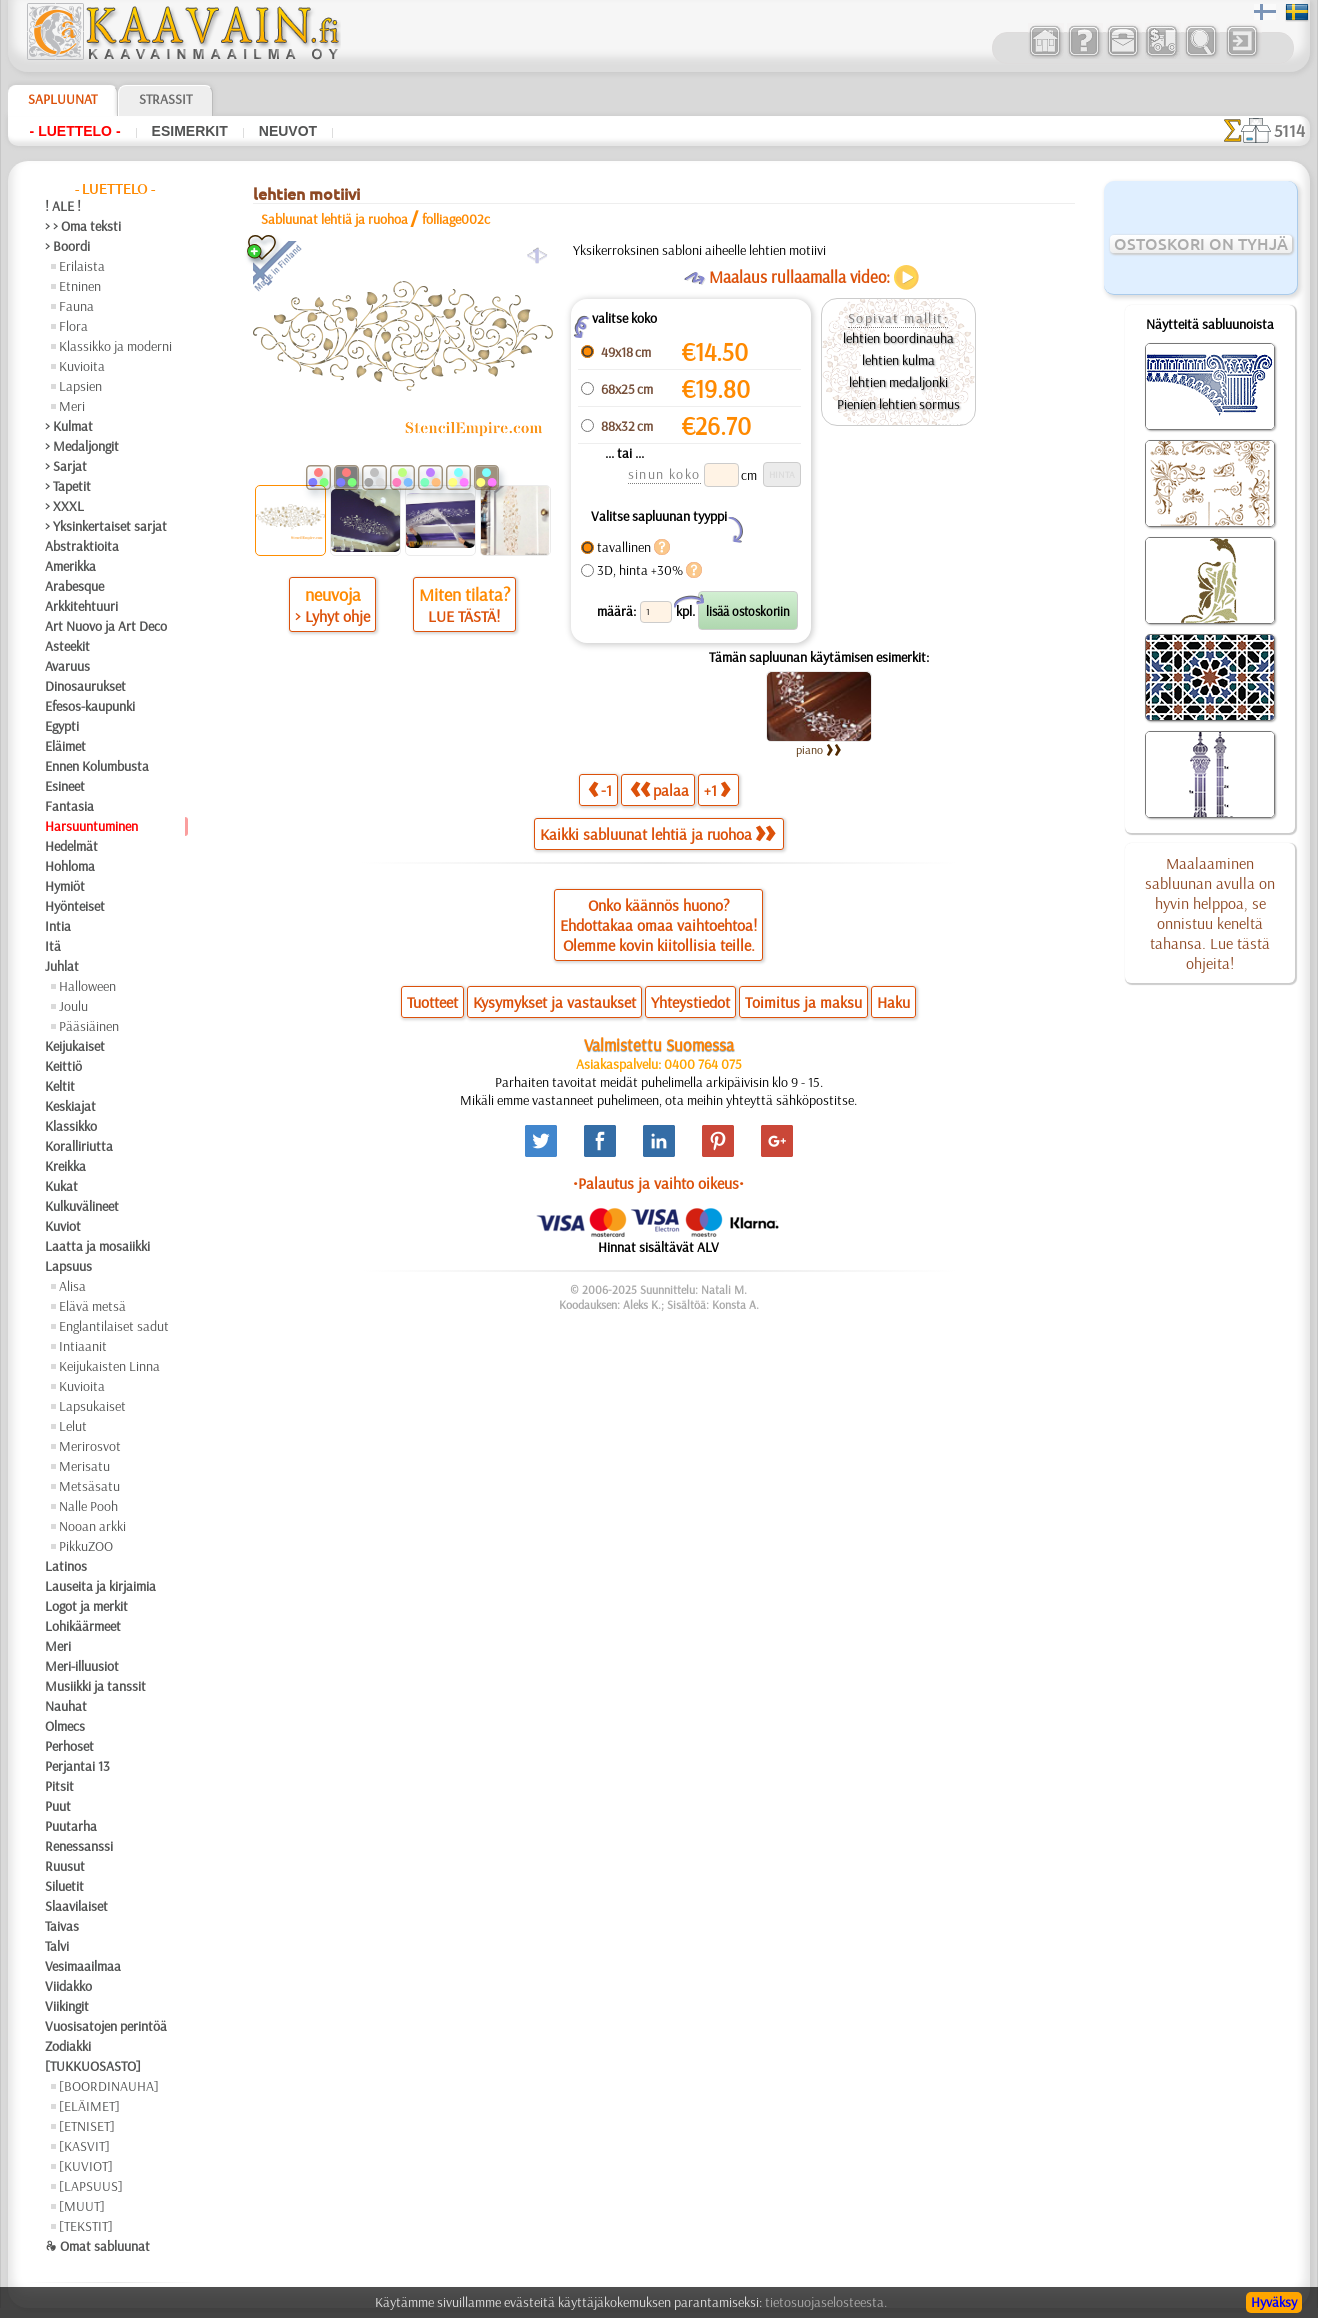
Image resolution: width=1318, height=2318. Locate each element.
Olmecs (65, 1726)
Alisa (72, 1286)
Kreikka (65, 1166)
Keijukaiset (75, 1046)
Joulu (73, 1006)
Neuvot (288, 131)
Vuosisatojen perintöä (106, 2026)
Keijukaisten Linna (109, 1366)
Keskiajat (70, 1106)
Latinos (66, 1566)
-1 (600, 789)
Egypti (62, 726)
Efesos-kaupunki (90, 706)
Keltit (60, 1086)
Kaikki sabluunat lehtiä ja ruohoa (657, 834)
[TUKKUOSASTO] (93, 2066)
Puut (58, 1806)
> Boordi (67, 246)
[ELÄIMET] (89, 2106)
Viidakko (68, 1986)
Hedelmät (71, 846)
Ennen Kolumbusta (97, 766)
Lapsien (80, 386)
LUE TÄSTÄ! (464, 616)
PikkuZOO (86, 1546)
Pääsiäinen (89, 1026)
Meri (72, 406)
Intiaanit (83, 1346)
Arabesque (74, 586)
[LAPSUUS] (91, 2186)
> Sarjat (66, 466)
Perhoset (69, 1746)
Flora (73, 326)
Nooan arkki (92, 1526)
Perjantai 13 (77, 1766)
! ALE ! (63, 206)
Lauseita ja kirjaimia (100, 1586)
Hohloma (70, 866)
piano (819, 749)
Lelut (73, 1426)
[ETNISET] (87, 2126)
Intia (58, 926)
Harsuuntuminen (91, 826)
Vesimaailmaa (83, 1966)
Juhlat (62, 966)
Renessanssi (79, 1846)
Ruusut (65, 1866)
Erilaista (82, 266)
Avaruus (67, 666)
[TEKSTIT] (86, 2226)
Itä (53, 946)
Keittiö (63, 1066)
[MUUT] (82, 2206)
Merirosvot (90, 1446)
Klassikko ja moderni (115, 346)
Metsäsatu (89, 1486)
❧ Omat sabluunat (97, 2246)
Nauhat (66, 1706)
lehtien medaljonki (898, 382)
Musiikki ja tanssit (95, 1686)
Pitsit (59, 1786)
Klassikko (71, 1126)
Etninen (80, 286)
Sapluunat (62, 99)
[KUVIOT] (86, 2166)
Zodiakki (68, 2046)
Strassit (165, 99)
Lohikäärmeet (83, 1626)
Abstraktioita (82, 546)
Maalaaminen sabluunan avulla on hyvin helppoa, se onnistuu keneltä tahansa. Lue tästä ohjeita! (1210, 913)
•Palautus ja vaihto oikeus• (658, 1183)
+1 (717, 789)
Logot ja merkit (86, 1606)
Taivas (62, 1926)
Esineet (65, 786)
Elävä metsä (92, 1306)
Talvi (57, 1946)
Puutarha (71, 1826)
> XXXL (64, 506)
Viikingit (67, 2006)
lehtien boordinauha (898, 338)
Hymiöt (65, 886)
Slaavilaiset (76, 1906)
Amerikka (70, 566)
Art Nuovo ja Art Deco (106, 626)
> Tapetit (68, 486)
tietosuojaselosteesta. (826, 2302)
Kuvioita (82, 366)
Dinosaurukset (85, 686)
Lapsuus (68, 1266)
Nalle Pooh (88, 1506)
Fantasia (69, 806)
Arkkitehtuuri (81, 606)
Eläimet (65, 746)
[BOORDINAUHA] (109, 2086)
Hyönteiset (75, 906)
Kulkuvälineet (82, 1206)
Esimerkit (190, 131)
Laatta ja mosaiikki (97, 1246)
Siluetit (64, 1886)
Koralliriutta (79, 1146)
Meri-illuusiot (82, 1666)
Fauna (76, 306)
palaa (659, 789)
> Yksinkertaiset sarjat (106, 526)
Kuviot (63, 1226)
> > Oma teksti (83, 226)
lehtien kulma (898, 360)
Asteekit (67, 646)
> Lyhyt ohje (332, 616)
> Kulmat (69, 426)
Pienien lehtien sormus (898, 404)
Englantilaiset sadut (114, 1326)
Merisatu (84, 1466)
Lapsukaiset (92, 1406)
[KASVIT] (84, 2146)
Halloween (87, 986)
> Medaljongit (82, 446)
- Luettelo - (75, 131)
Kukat (61, 1186)
